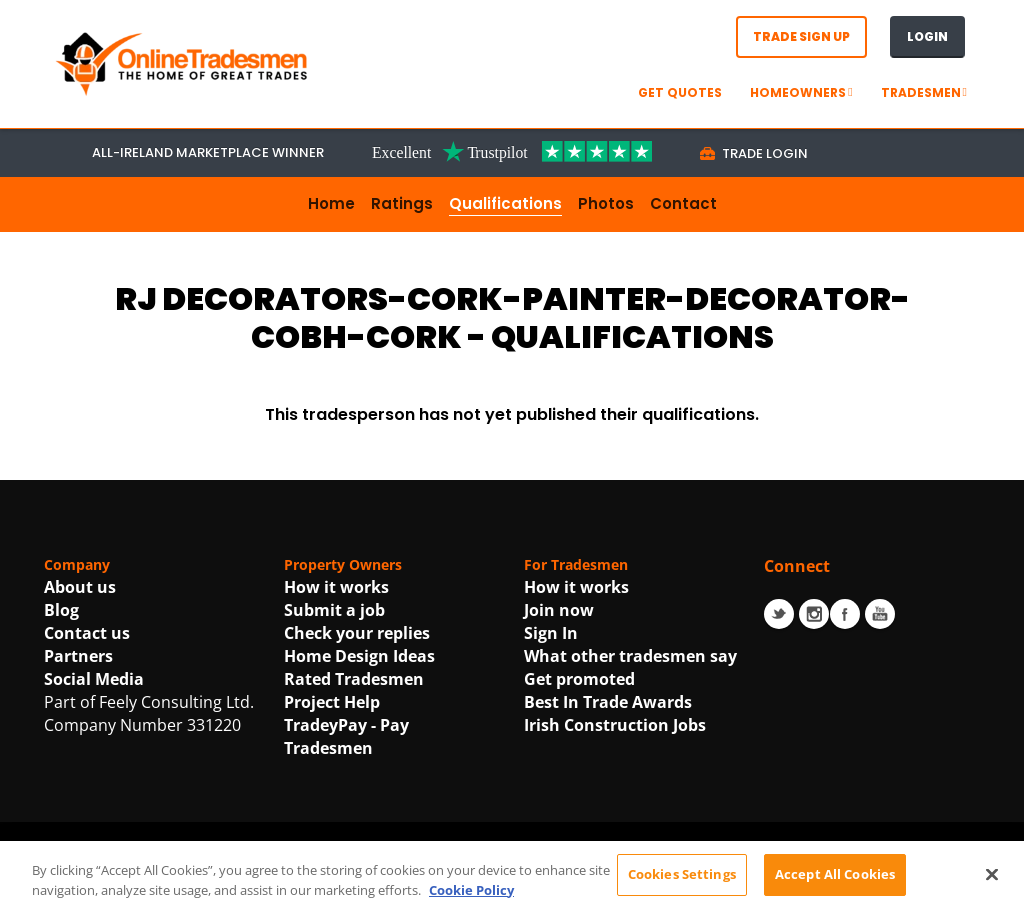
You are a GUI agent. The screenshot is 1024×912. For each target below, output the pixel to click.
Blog (61, 610)
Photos (606, 203)
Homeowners (801, 92)
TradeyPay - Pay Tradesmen (346, 736)
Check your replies (357, 633)
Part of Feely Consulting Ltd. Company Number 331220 (149, 713)
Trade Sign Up (801, 36)
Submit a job (334, 610)
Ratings (402, 203)
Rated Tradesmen (354, 679)
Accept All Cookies (835, 885)
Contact (683, 203)
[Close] (992, 885)
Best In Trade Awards (608, 702)
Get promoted (579, 679)
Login (927, 36)
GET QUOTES (680, 92)
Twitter (779, 614)
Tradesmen (924, 92)
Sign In (551, 633)
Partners (78, 656)
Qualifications (505, 203)
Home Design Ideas (359, 656)
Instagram (814, 614)
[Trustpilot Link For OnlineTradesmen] (512, 151)
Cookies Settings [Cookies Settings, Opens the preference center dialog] (682, 885)
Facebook (845, 614)
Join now (559, 610)
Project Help (332, 702)
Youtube (880, 614)
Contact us (87, 633)
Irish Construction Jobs (615, 725)
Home (331, 203)
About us (80, 587)
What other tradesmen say (630, 656)
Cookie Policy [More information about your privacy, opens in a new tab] (471, 900)
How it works (336, 587)
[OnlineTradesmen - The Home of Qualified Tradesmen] (184, 62)
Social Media (94, 679)
